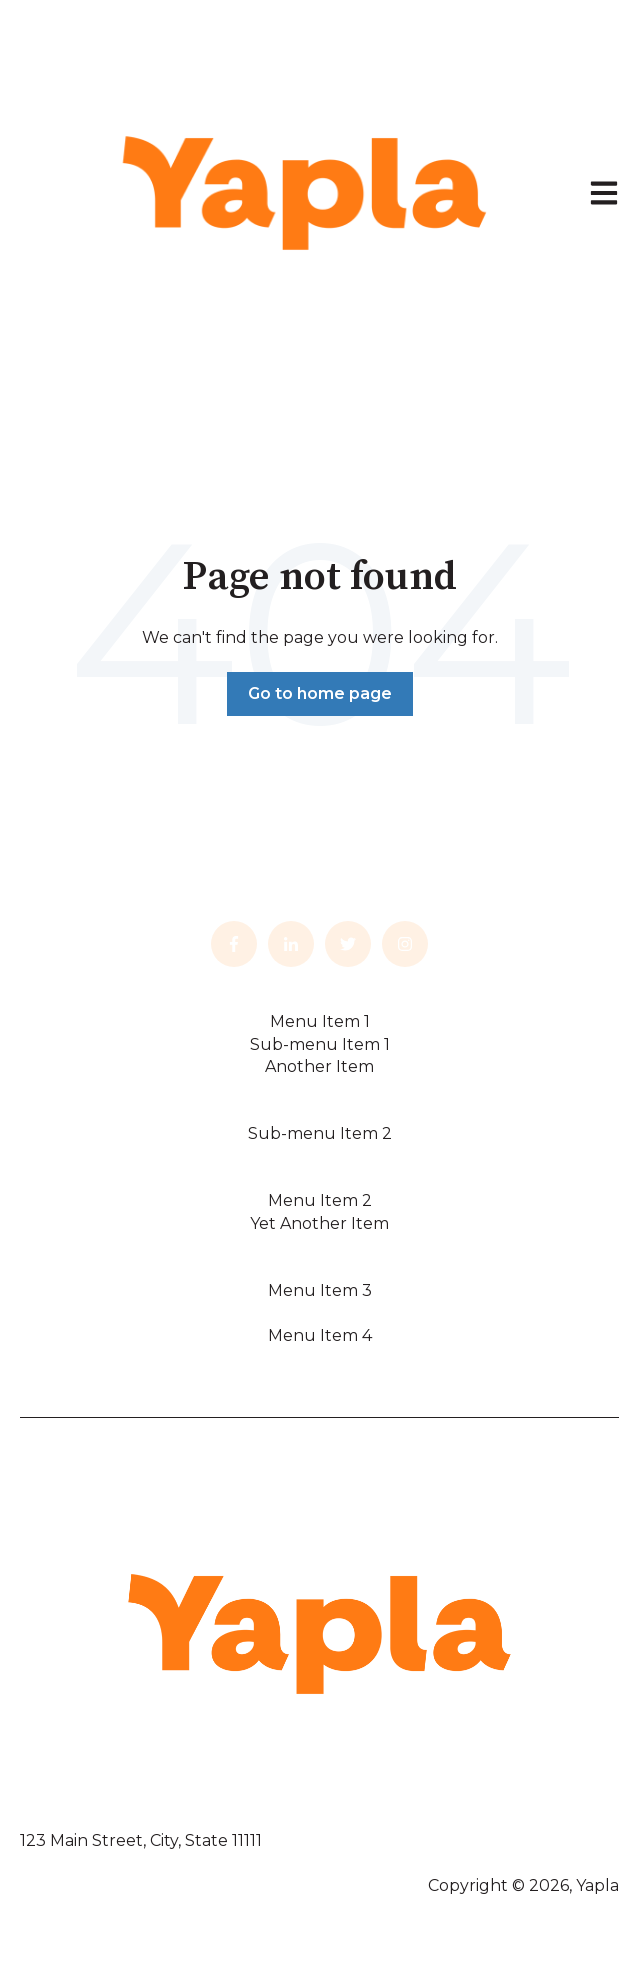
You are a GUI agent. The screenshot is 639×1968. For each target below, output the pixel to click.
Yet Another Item (319, 1223)
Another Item (319, 1066)
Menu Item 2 (320, 1200)
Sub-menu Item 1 (320, 1044)
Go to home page (320, 693)
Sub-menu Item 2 (320, 1133)
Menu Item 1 (320, 1021)
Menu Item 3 (320, 1290)
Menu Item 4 (320, 1335)
